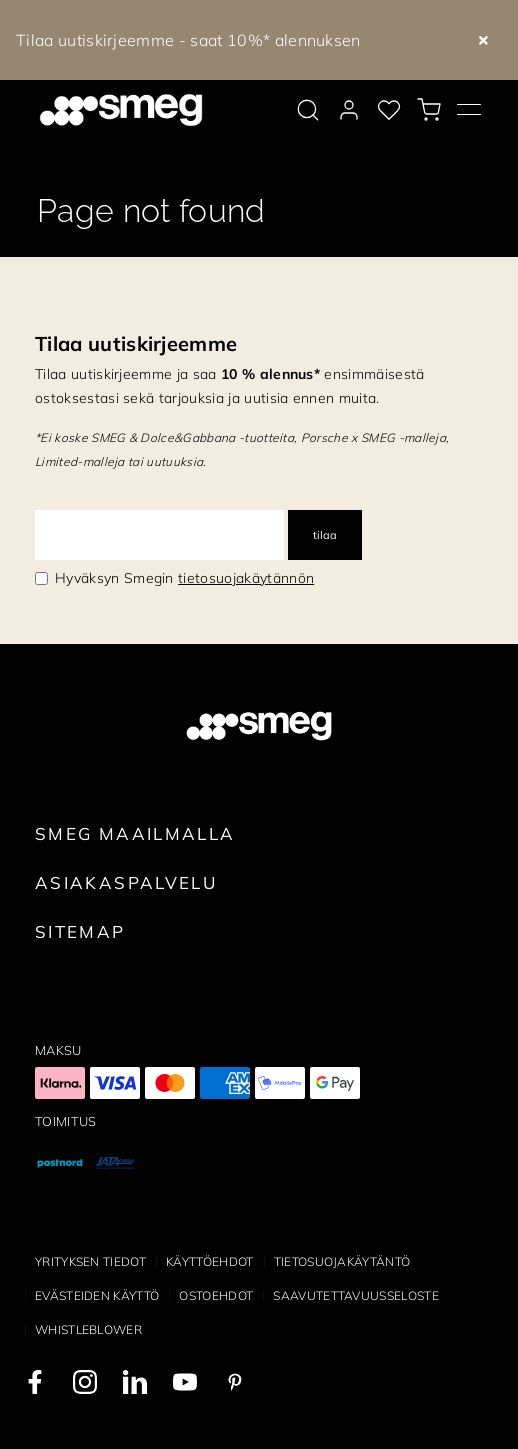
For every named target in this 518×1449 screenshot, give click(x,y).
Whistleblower (88, 1329)
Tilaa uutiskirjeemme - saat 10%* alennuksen (188, 40)
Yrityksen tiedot (90, 1261)
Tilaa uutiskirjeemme (136, 343)
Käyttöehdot (210, 1261)
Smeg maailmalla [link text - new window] (135, 833)
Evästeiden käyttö (97, 1295)
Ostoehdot (216, 1295)
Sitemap (80, 931)
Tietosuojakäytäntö (342, 1261)
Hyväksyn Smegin (184, 578)
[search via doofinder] (308, 110)
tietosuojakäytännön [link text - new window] (246, 578)
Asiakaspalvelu (126, 882)
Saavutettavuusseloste (356, 1295)
